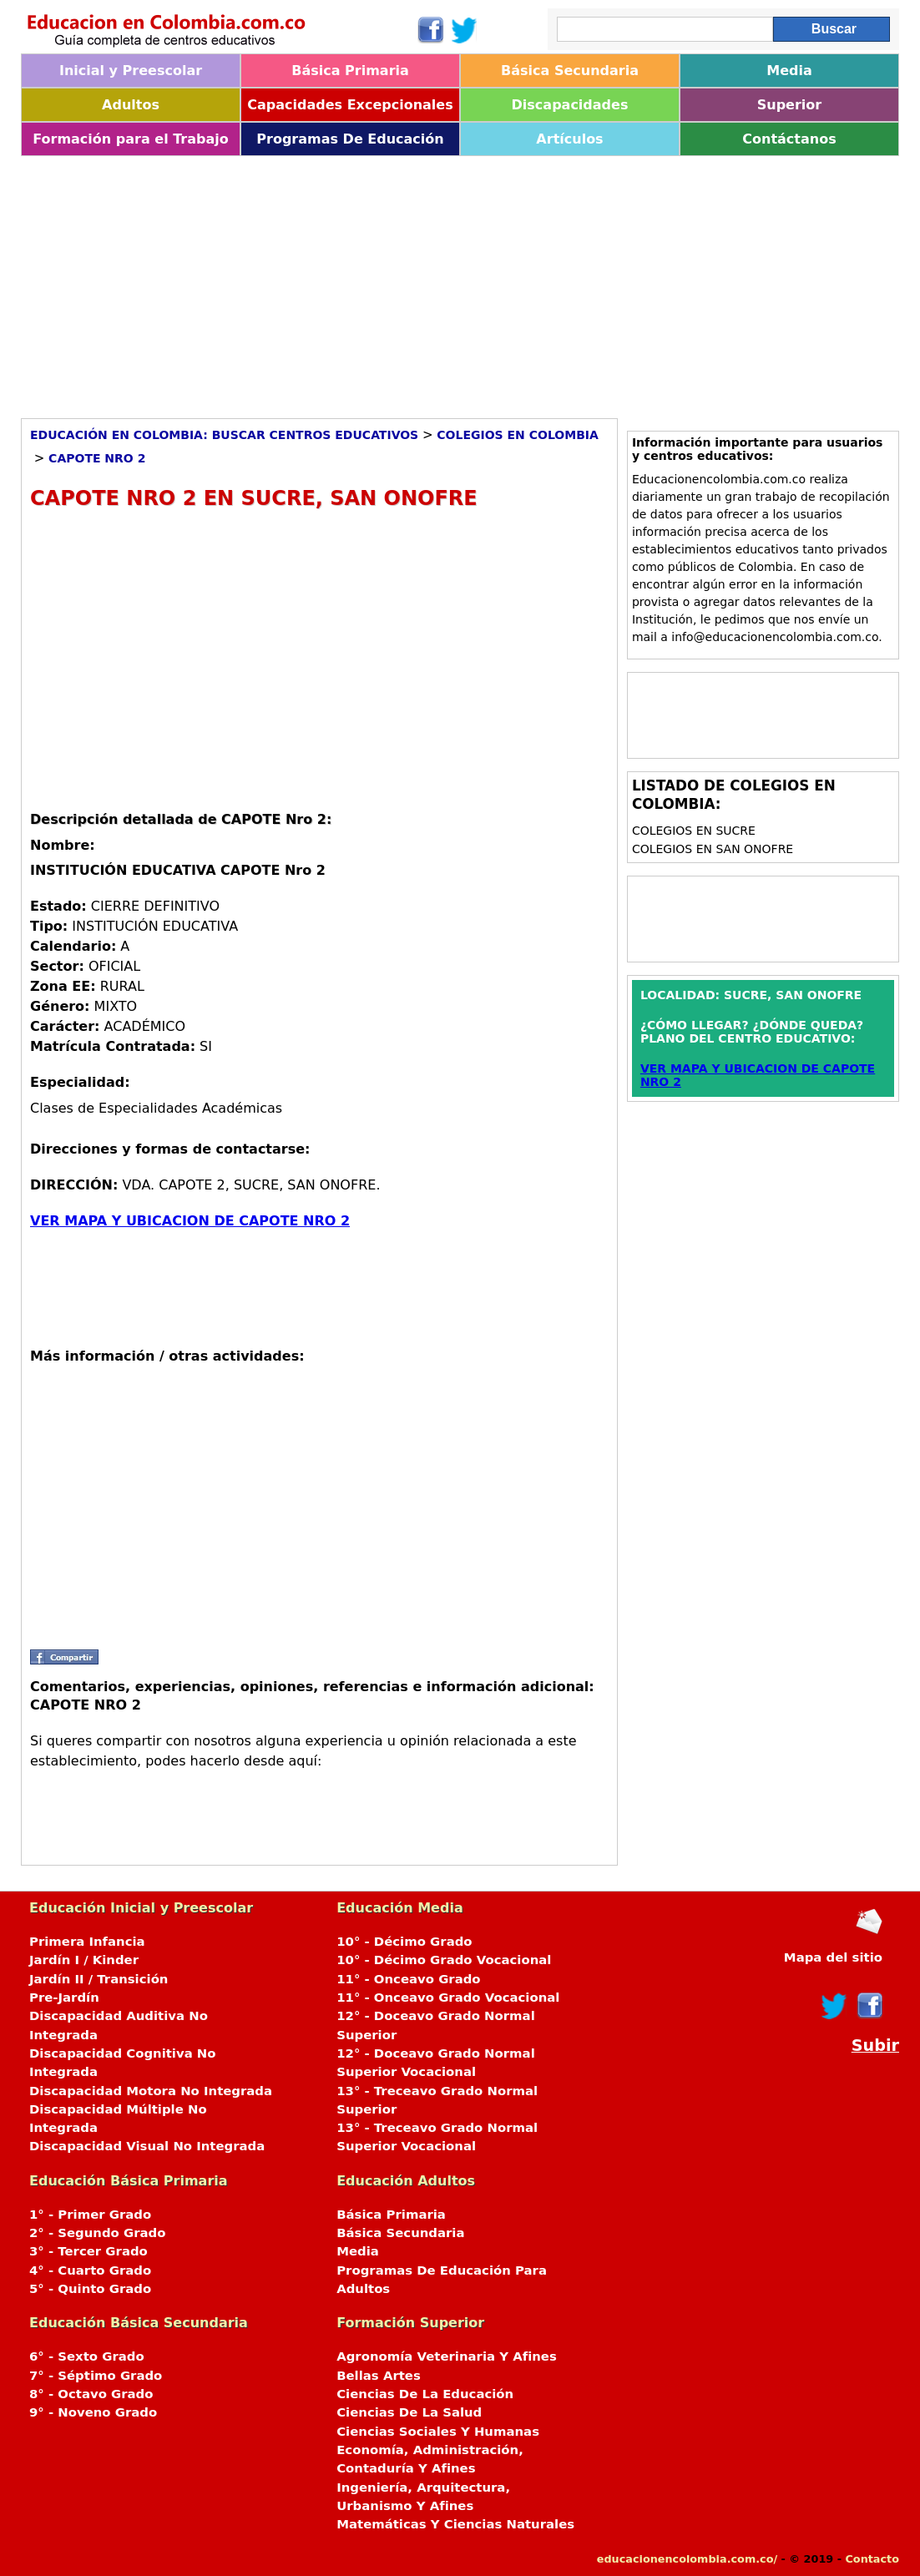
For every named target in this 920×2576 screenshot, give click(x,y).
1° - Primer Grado (90, 2214)
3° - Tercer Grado (88, 2251)
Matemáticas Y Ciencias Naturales (455, 2524)
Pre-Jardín (64, 1997)
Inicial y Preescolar (130, 70)
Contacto (872, 2559)
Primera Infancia (87, 1941)
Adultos (130, 105)
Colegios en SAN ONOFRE (712, 849)
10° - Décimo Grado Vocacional (443, 1959)
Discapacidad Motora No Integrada (150, 2091)
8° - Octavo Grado (91, 2394)
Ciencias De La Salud (409, 2412)
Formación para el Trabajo (131, 139)
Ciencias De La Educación (424, 2394)
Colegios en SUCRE (694, 830)
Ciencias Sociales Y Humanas (437, 2431)
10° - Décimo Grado (404, 1941)
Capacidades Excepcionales (349, 105)
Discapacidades (570, 105)
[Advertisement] (460, 281)
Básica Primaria (350, 70)
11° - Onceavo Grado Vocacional (447, 1997)
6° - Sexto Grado (86, 2356)
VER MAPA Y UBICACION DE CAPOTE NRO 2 (190, 1221)
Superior (789, 105)
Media (789, 70)
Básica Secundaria (570, 70)
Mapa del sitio (833, 1957)
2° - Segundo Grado (97, 2232)
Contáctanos (789, 139)
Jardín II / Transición (98, 1979)
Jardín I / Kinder (84, 1959)
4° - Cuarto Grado (90, 2270)
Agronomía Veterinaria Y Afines (446, 2356)
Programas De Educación (349, 139)
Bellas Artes (378, 2375)
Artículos (569, 139)
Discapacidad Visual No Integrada (147, 2146)
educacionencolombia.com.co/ (687, 2559)
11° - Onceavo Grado (408, 1979)
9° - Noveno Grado (93, 2412)
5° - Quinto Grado (90, 2288)
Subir (875, 2045)
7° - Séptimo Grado (95, 2375)
